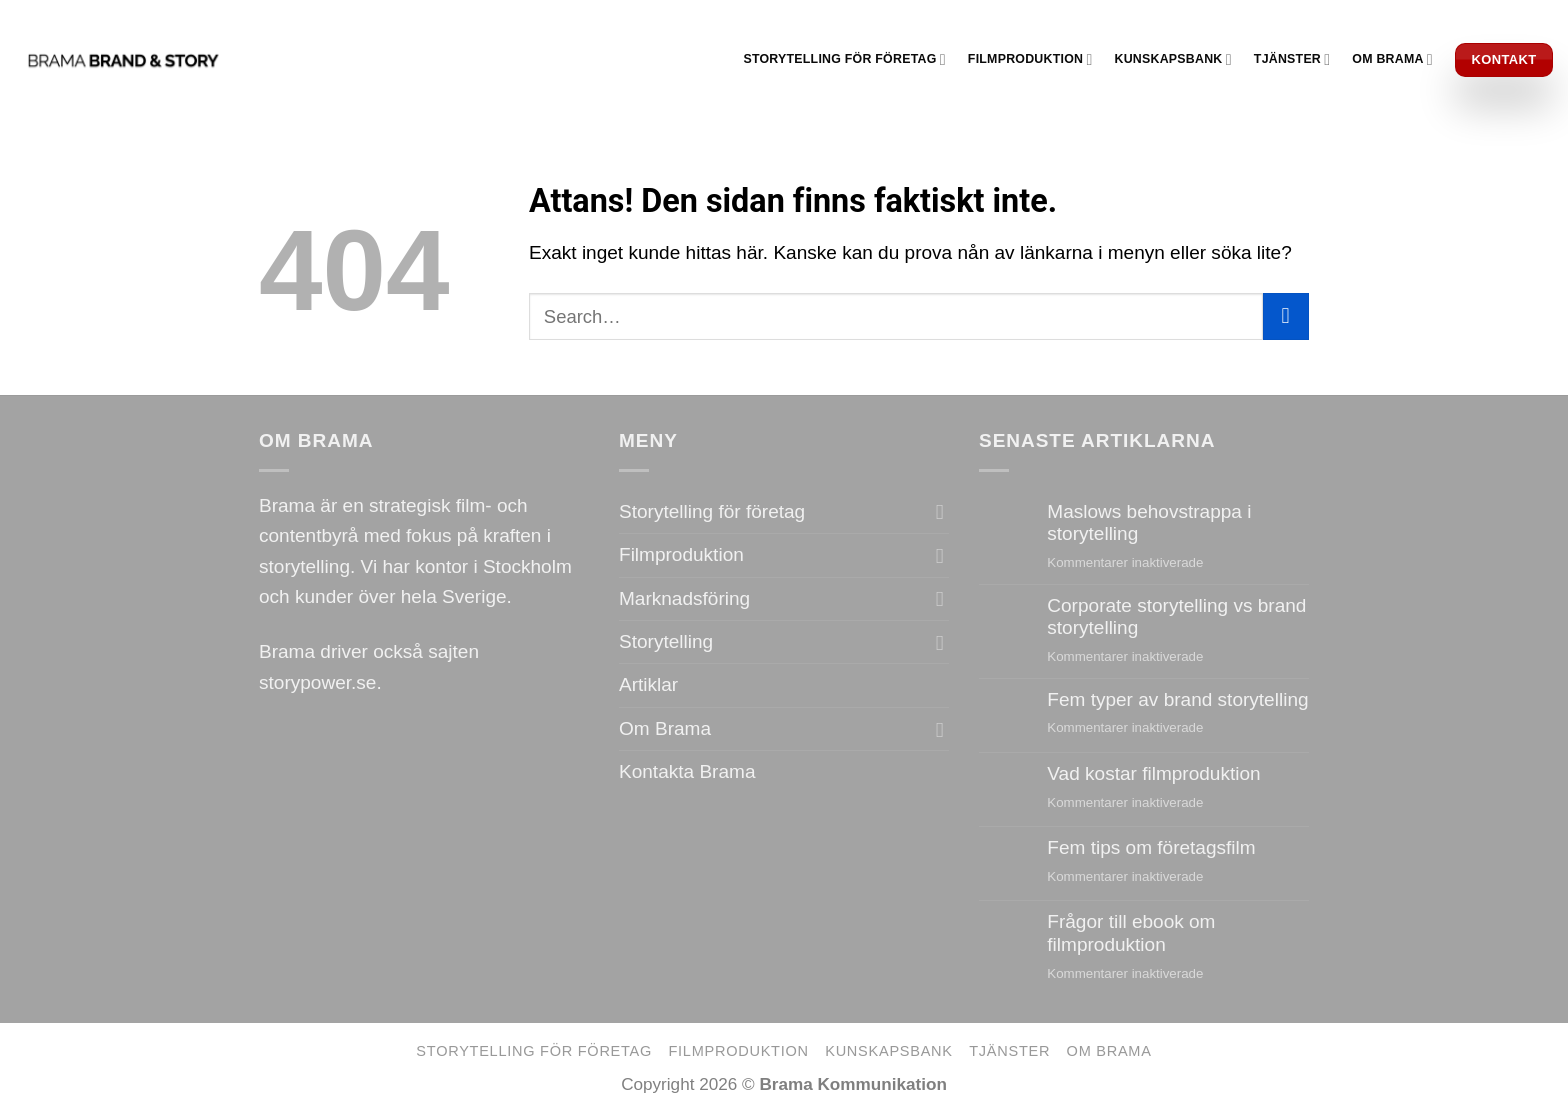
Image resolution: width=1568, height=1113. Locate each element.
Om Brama (1392, 59)
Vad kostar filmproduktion (1153, 773)
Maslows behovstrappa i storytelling (1149, 523)
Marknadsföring (684, 598)
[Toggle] (940, 512)
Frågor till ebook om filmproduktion (1131, 933)
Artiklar (648, 684)
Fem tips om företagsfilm (1151, 847)
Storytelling (666, 641)
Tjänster (1292, 59)
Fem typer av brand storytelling (1177, 699)
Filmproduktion (1030, 59)
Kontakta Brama (687, 771)
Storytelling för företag (844, 59)
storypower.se (317, 682)
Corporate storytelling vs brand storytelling (1176, 617)
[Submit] (1286, 316)
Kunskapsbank (1173, 59)
